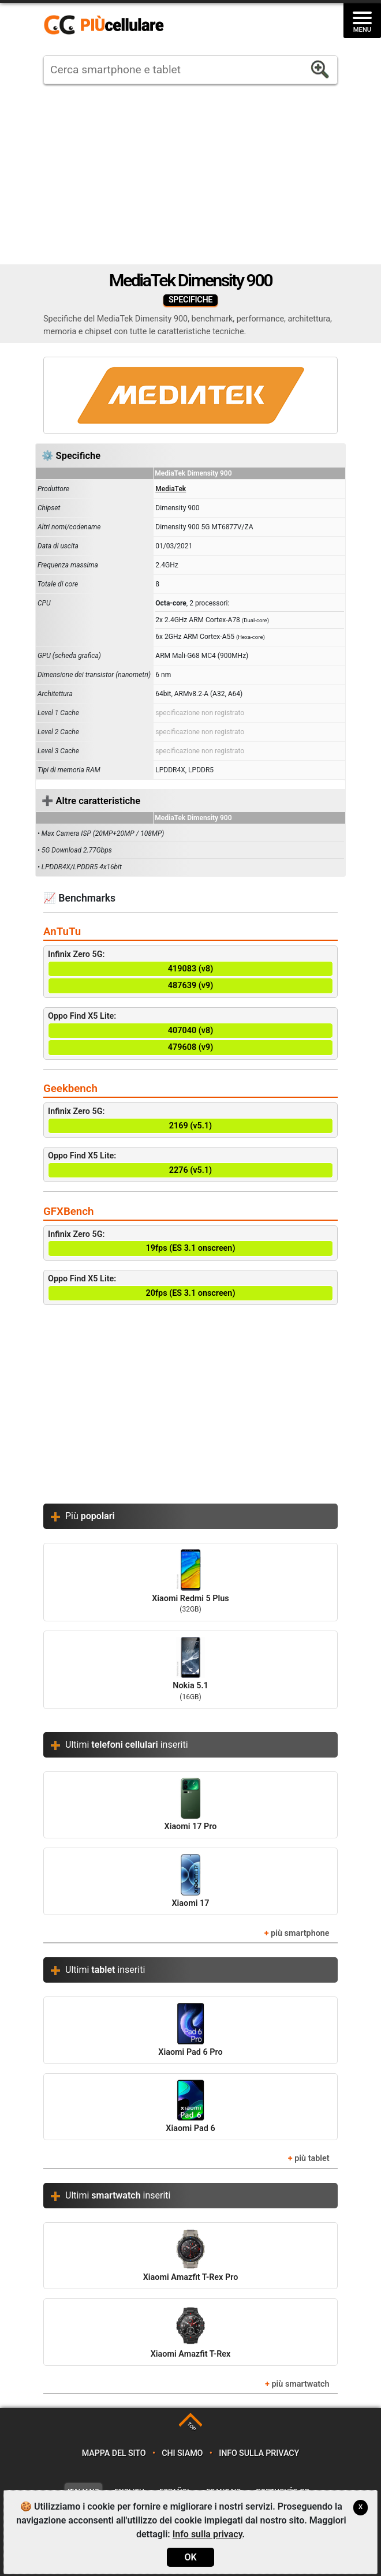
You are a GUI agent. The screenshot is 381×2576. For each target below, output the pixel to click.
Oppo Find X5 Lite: (190, 1033)
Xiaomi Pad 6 (190, 2106)
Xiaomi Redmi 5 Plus (190, 1582)
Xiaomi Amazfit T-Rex (191, 2331)
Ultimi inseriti (126, 1744)
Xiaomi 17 (191, 1881)
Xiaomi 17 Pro (191, 1804)
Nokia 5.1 (190, 1670)
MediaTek (170, 489)
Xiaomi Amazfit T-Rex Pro (190, 2255)
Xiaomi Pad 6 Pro (190, 2030)
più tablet (311, 2158)
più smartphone (300, 1933)
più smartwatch (300, 2384)
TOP (191, 2426)
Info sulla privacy (259, 2453)
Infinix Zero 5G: (190, 971)
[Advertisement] (190, 174)
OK (190, 2557)
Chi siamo (182, 2453)
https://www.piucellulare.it (108, 25)
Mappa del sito (114, 2453)
